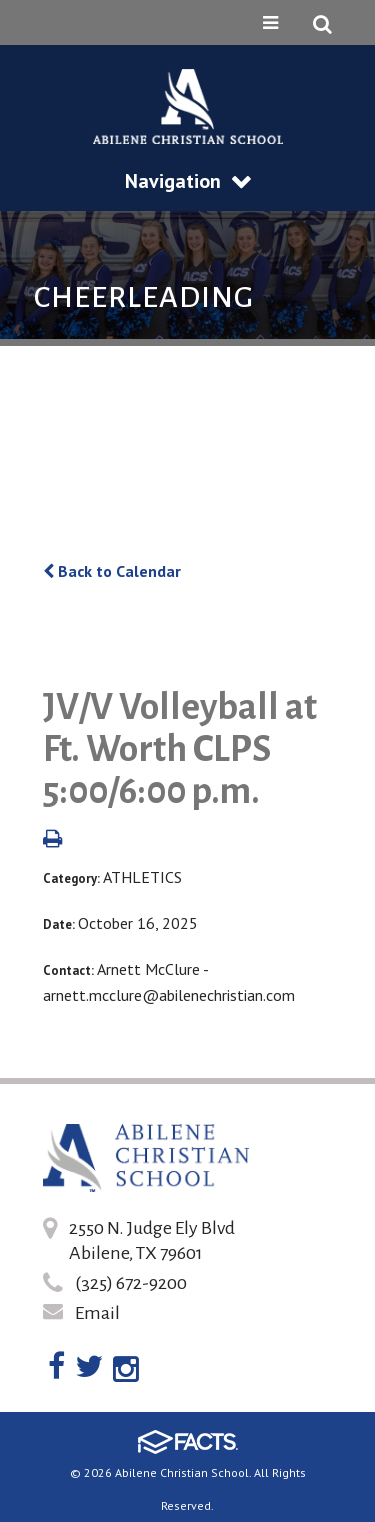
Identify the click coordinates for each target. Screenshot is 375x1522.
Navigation (188, 181)
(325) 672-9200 (131, 1283)
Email (97, 1313)
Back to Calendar (112, 571)
